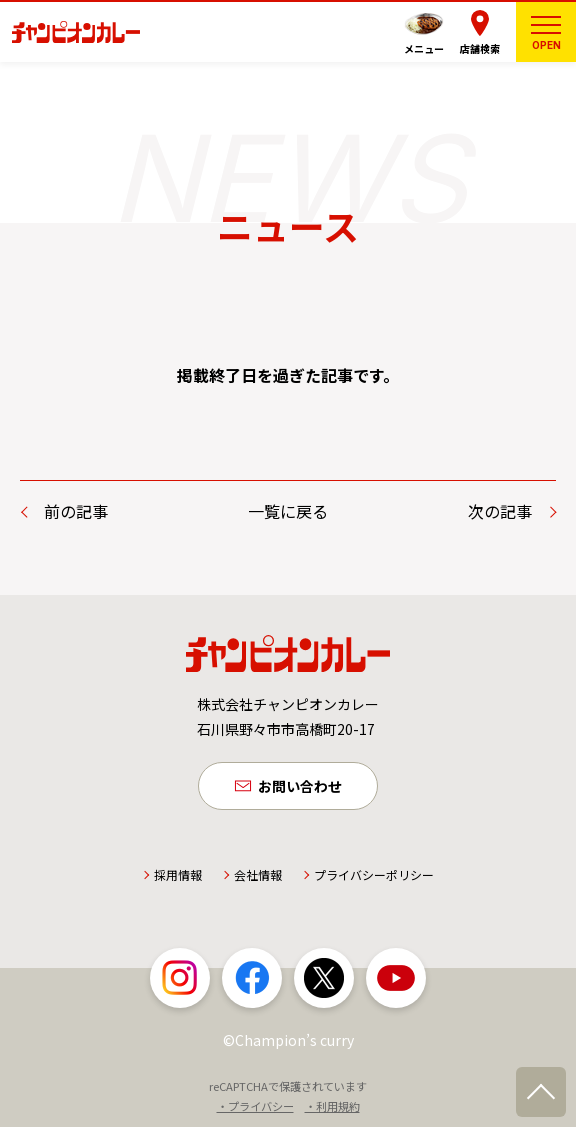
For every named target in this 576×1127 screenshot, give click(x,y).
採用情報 (178, 874)
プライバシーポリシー (374, 874)
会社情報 (258, 874)
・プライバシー (255, 1106)
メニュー (424, 48)
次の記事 (500, 511)
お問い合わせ (300, 786)
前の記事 (76, 511)
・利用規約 (332, 1106)
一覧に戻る (288, 511)
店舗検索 (480, 48)
